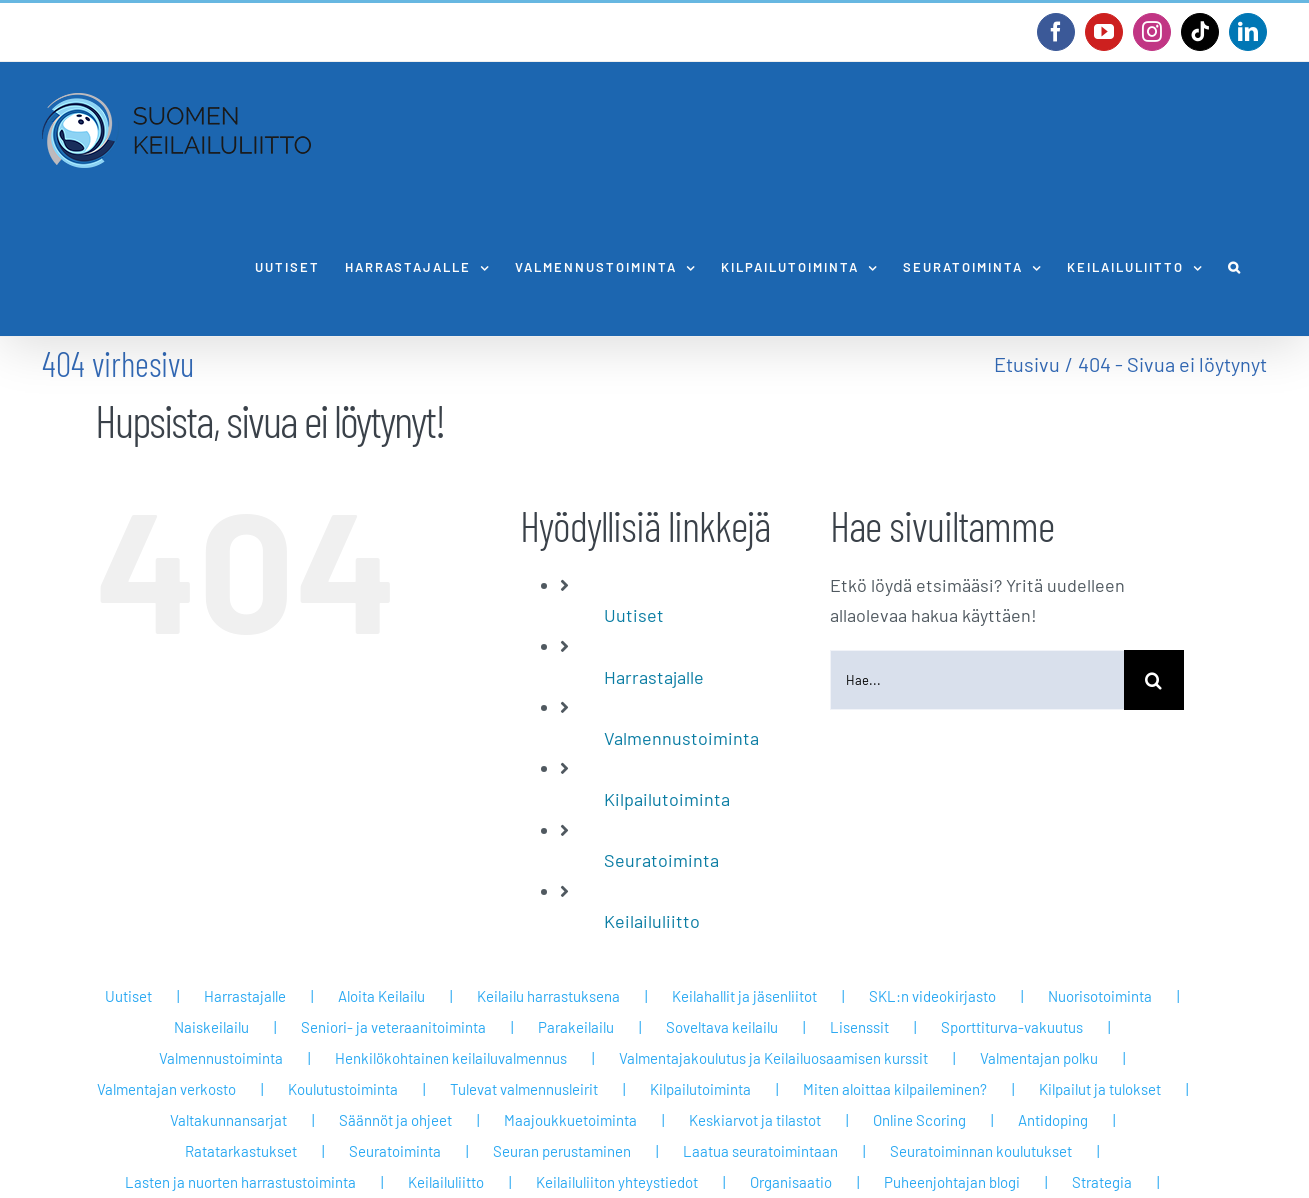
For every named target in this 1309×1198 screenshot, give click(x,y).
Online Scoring (919, 1120)
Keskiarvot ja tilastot (755, 1120)
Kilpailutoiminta (667, 799)
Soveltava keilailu (722, 1027)
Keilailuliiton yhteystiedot (617, 1182)
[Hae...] (976, 680)
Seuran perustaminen (562, 1151)
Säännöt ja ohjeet (395, 1120)
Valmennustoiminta (681, 738)
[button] (1235, 267)
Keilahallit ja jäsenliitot (744, 996)
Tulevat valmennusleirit (524, 1089)
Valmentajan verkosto (166, 1089)
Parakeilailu (576, 1027)
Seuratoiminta (661, 860)
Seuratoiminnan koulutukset (981, 1151)
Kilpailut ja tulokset (1100, 1089)
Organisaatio (791, 1182)
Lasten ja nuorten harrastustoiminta (240, 1182)
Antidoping (1053, 1120)
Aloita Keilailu (381, 996)
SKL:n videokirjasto (932, 996)
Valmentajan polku (1039, 1058)
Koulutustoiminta (343, 1089)
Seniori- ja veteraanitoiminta (393, 1027)
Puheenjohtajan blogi (952, 1182)
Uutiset (634, 615)
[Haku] (1154, 680)
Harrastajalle (654, 677)
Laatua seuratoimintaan (760, 1151)
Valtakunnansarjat (228, 1120)
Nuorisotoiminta (1100, 996)
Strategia (1102, 1182)
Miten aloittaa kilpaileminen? (895, 1089)
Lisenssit (859, 1027)
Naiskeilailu (211, 1027)
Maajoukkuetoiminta (570, 1120)
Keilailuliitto (652, 921)
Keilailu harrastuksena (548, 996)
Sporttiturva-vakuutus (1012, 1027)
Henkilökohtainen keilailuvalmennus (451, 1058)
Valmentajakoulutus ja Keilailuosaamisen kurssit (773, 1058)
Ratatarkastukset (241, 1151)
